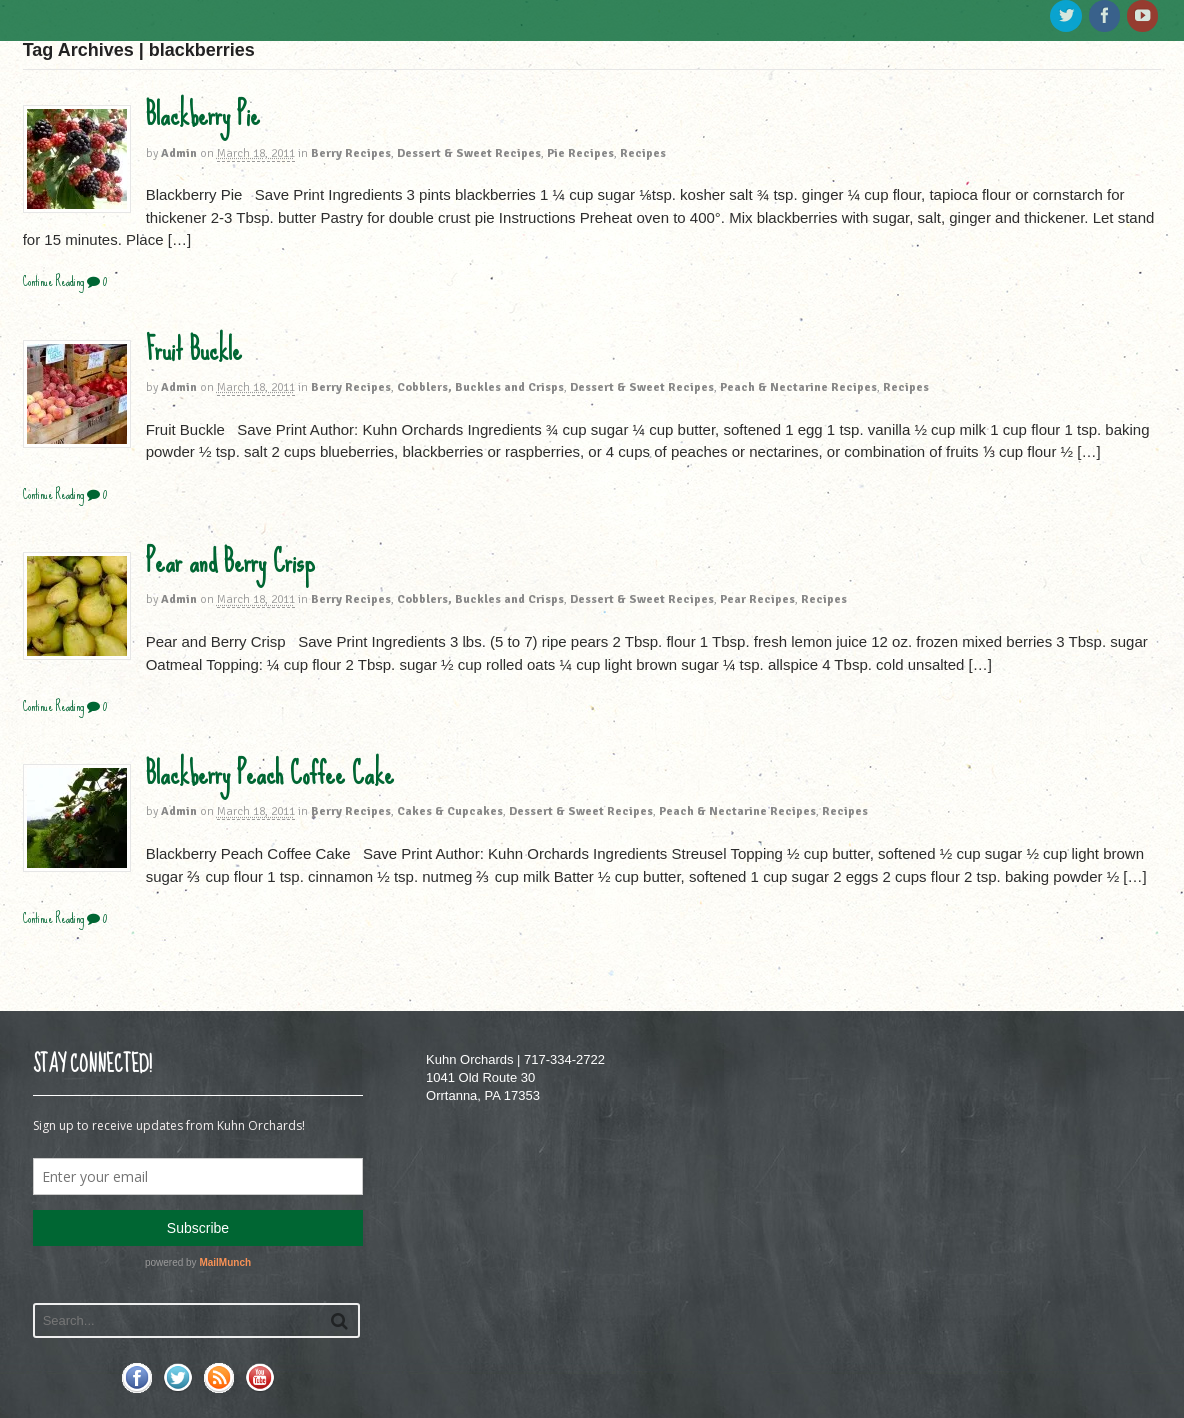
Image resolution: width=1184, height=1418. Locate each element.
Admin (179, 153)
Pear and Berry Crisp (230, 562)
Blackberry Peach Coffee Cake (270, 774)
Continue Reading (53, 281)
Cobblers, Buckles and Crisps (480, 387)
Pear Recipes (757, 599)
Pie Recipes (580, 153)
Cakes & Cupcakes (450, 811)
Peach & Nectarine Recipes (798, 387)
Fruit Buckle (194, 350)
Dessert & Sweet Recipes (469, 153)
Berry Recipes (351, 153)
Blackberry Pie (203, 115)
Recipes (643, 153)
